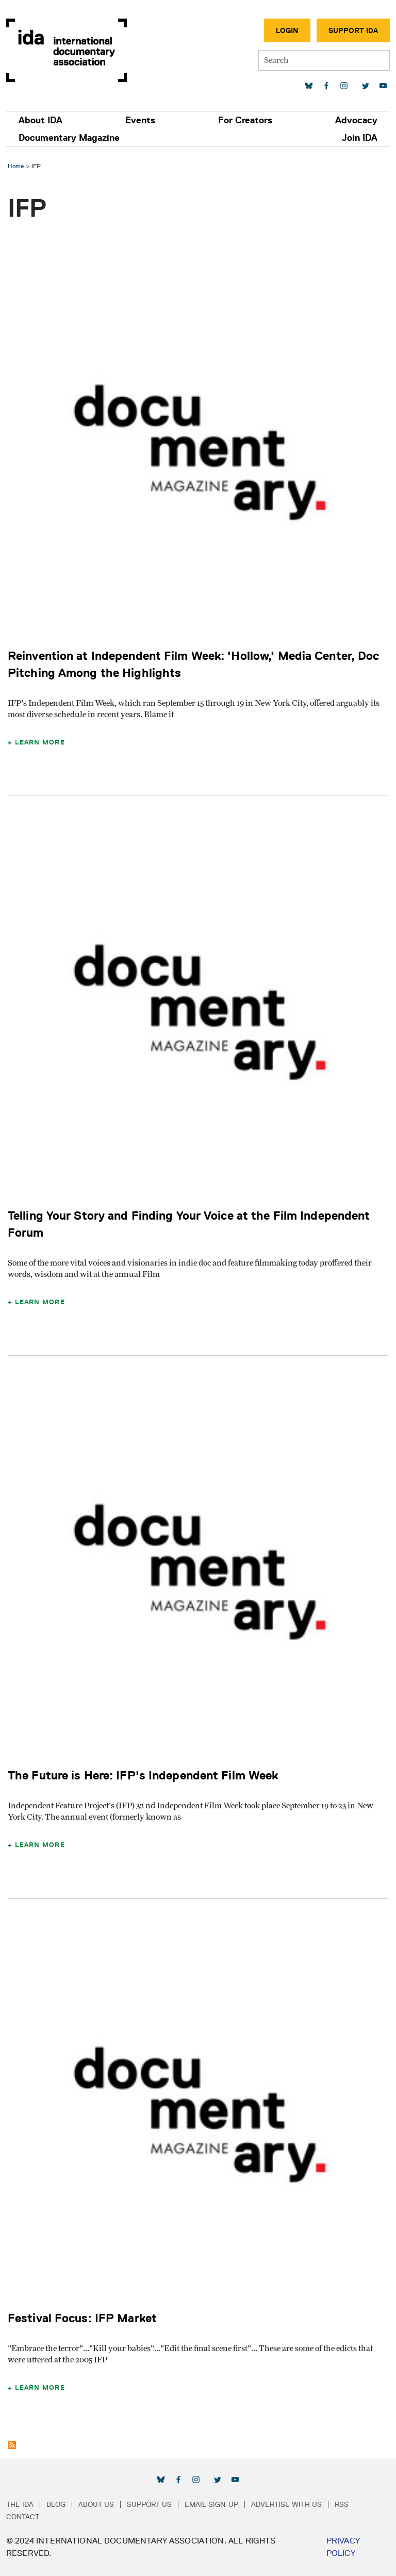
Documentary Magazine (69, 137)
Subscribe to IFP (12, 2445)
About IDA (40, 120)
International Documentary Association (66, 50)
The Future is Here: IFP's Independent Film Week (143, 1775)
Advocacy (356, 120)
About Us (96, 2504)
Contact (22, 2516)
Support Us (149, 2504)
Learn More (40, 742)
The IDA (20, 2504)
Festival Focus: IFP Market (82, 2318)
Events (140, 120)
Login (287, 30)
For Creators (245, 120)
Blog (55, 2504)
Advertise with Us (286, 2504)
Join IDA (359, 137)
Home (16, 165)
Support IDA (353, 30)
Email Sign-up (211, 2504)
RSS (342, 2504)
